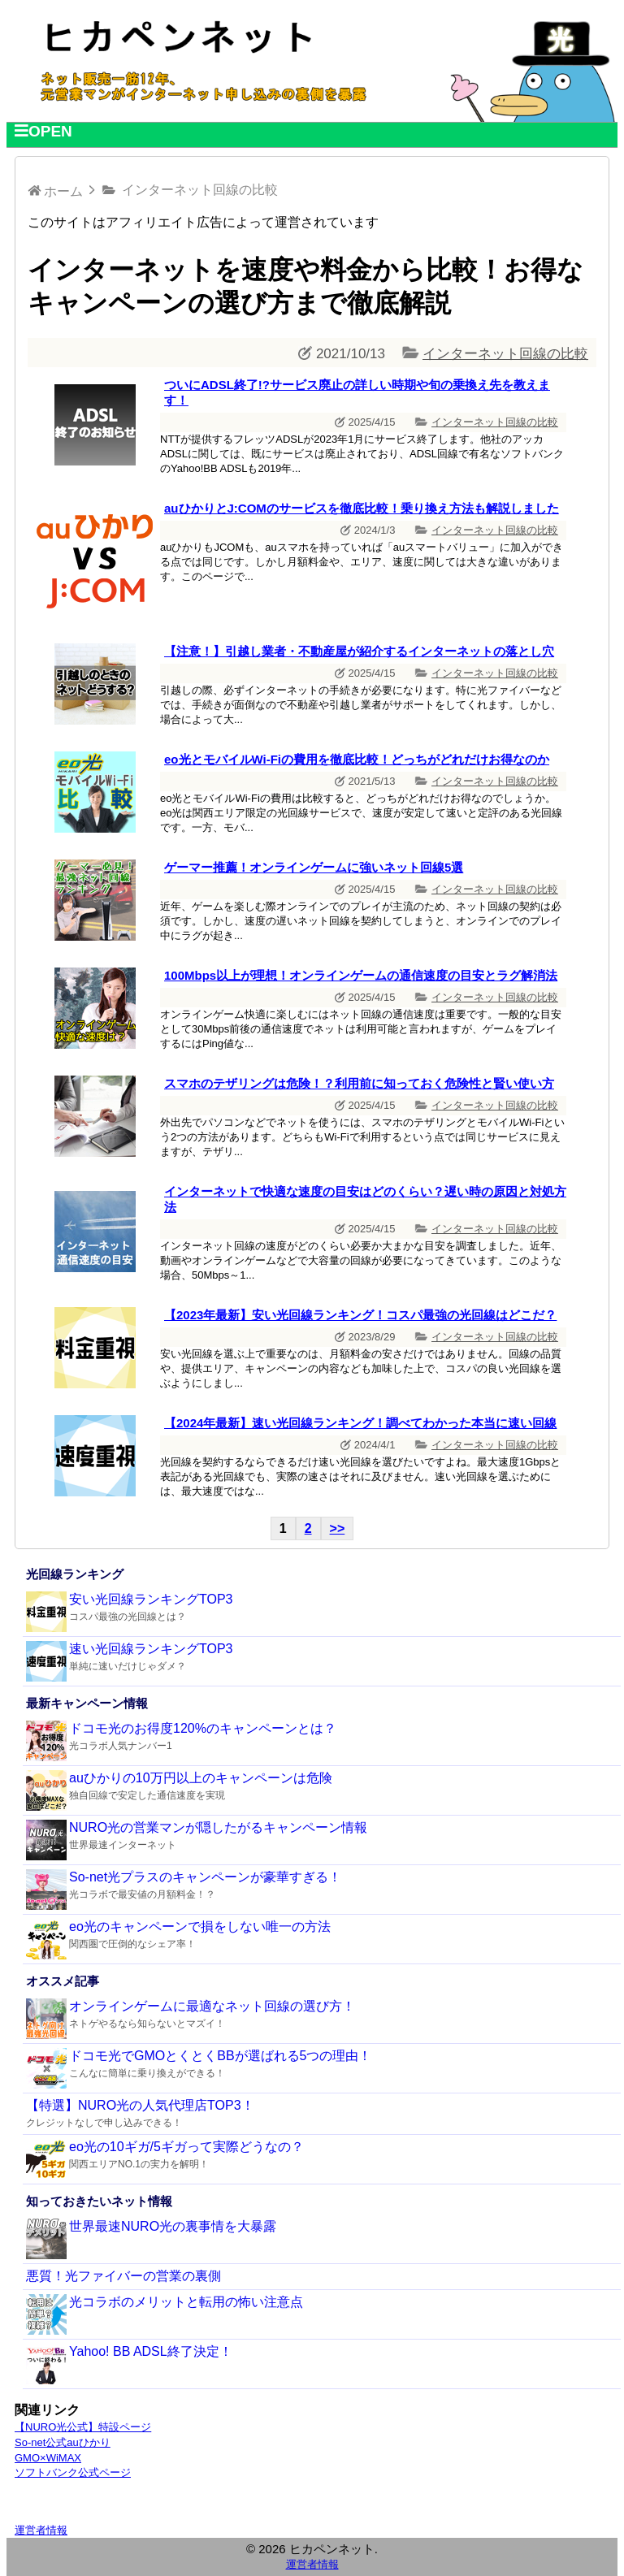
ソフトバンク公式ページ (73, 2472)
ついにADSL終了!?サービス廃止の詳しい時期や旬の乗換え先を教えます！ (357, 392)
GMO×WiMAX (48, 2458)
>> (337, 1528)
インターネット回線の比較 (505, 354)
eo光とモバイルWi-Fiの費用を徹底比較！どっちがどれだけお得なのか (356, 759)
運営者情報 (41, 2530)
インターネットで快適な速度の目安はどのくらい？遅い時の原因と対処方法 (365, 1199)
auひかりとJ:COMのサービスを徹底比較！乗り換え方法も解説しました (361, 508)
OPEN (43, 131)
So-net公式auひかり (62, 2442)
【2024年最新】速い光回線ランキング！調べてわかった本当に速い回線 (360, 1423)
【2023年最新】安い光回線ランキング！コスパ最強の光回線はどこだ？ (360, 1315)
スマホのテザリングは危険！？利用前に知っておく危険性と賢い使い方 (359, 1083)
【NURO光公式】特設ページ (83, 2427)
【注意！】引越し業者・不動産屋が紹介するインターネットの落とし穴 (359, 651)
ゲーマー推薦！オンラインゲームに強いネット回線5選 (313, 867)
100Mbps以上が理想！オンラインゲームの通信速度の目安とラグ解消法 (360, 975)
